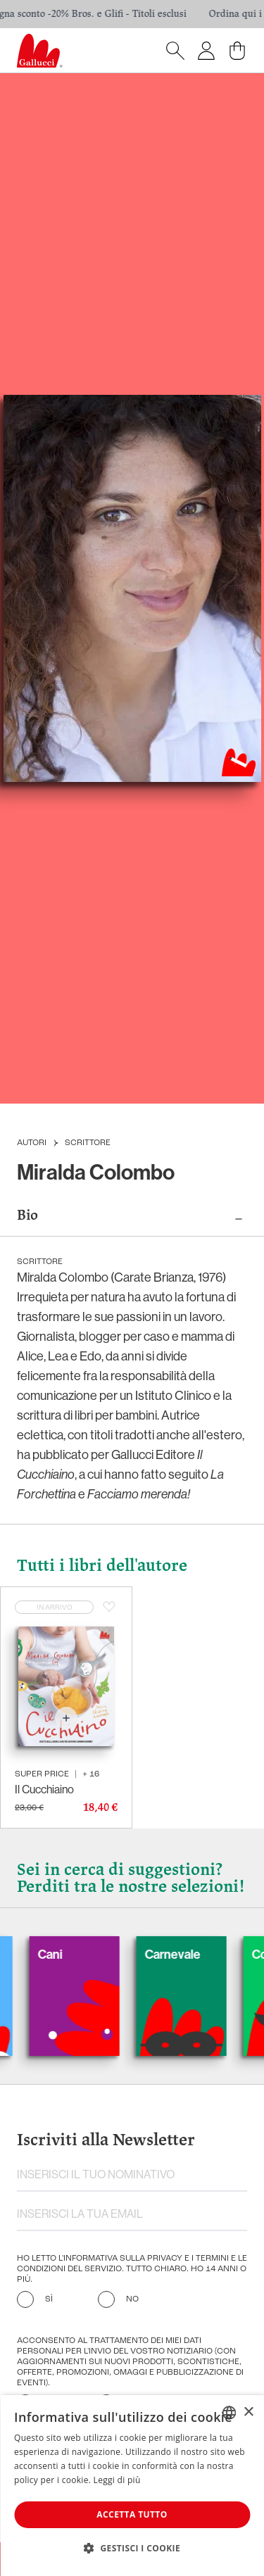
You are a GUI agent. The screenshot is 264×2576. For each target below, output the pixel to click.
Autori (31, 1143)
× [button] (248, 2412)
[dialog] (132, 2485)
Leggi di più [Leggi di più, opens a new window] (117, 2480)
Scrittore (88, 1143)
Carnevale (185, 1954)
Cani (62, 1954)
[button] (132, 2548)
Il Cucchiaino (44, 1789)
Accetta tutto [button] (131, 2514)
